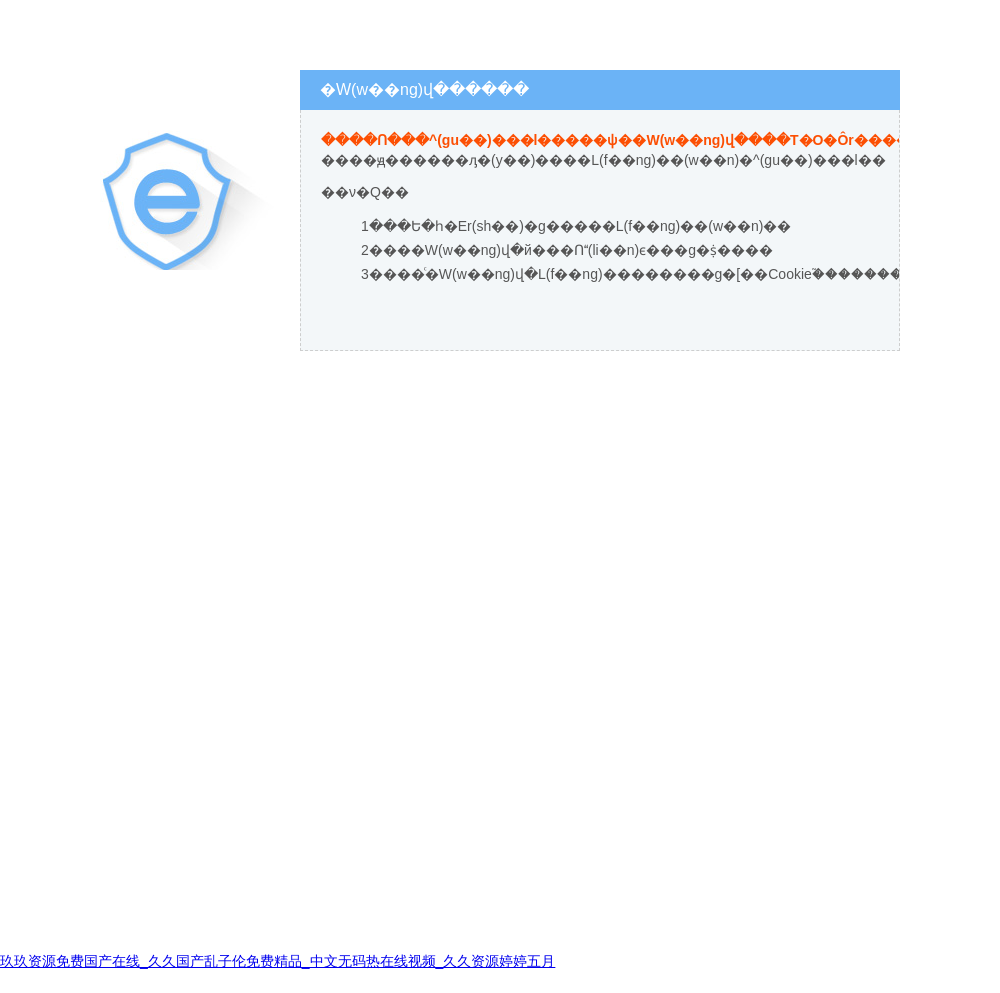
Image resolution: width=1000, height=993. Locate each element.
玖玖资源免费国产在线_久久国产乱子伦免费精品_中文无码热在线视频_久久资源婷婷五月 (277, 961)
